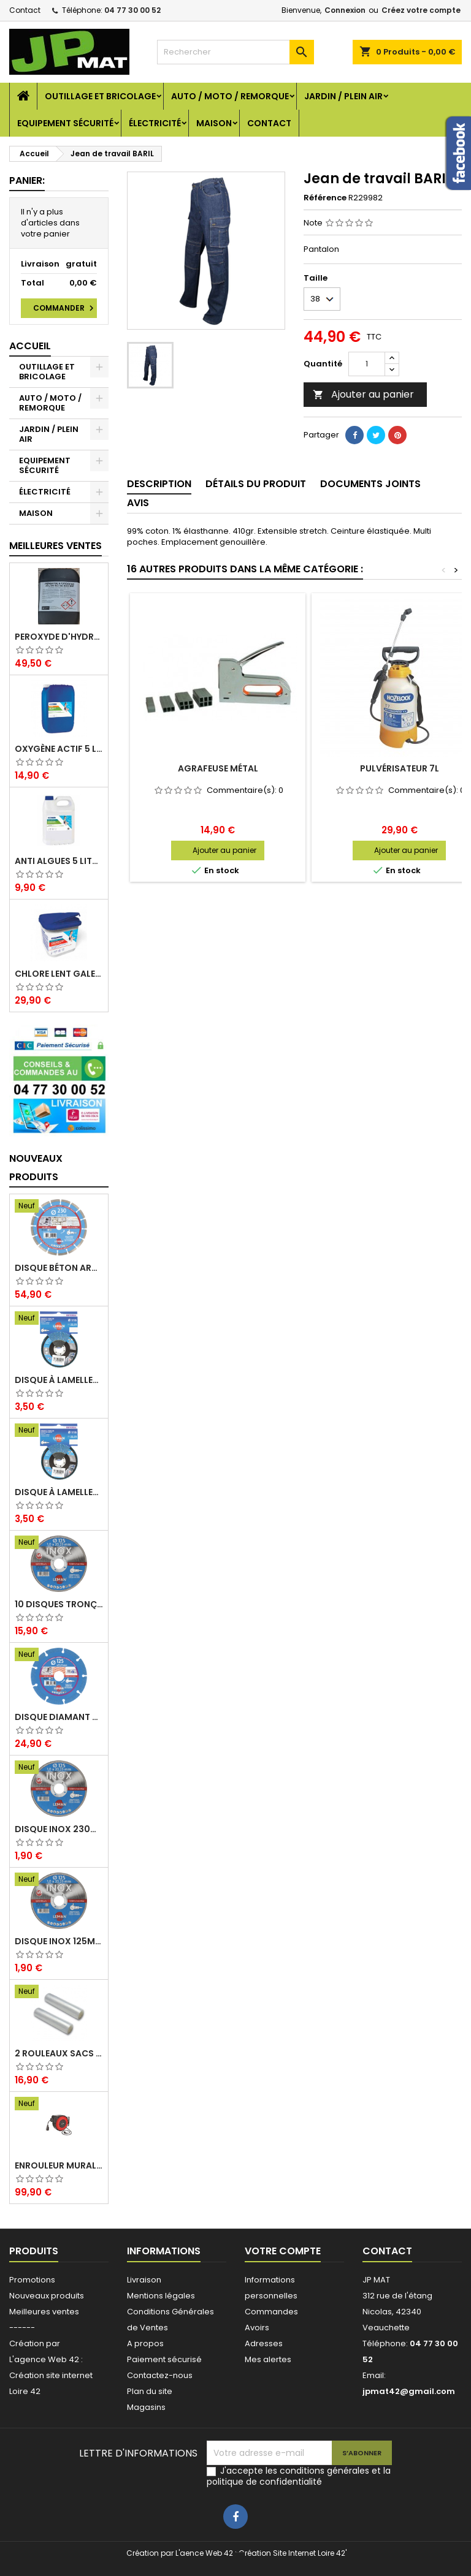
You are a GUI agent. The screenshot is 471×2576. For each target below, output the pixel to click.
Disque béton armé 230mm (59, 1268)
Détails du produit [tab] (255, 484)
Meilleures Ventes (55, 546)
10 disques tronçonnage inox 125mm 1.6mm (59, 1604)
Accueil (30, 346)
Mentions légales (161, 2295)
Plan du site (149, 2391)
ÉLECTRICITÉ (155, 123)
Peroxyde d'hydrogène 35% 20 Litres (59, 637)
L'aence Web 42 (204, 2553)
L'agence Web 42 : (46, 2359)
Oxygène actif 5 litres (59, 749)
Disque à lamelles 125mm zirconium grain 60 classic (59, 1492)
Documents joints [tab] (370, 484)
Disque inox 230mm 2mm (59, 1829)
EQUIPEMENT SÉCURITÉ (65, 123)
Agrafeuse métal (218, 768)
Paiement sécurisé (164, 2359)
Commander (65, 308)
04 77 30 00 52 (132, 10)
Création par (34, 2343)
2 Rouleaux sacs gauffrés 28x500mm (59, 2053)
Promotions (32, 2280)
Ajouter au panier (363, 394)
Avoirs (257, 2327)
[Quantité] (366, 364)
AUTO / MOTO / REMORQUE (230, 96)
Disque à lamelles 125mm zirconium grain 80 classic (59, 1380)
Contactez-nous (160, 2375)
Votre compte (283, 2251)
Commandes (271, 2311)
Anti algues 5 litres (59, 861)
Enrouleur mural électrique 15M (59, 2165)
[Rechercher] (235, 52)
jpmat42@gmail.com (408, 2391)
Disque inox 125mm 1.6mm (59, 1941)
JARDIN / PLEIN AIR (343, 96)
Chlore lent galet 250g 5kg (59, 974)
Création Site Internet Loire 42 (292, 2553)
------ (22, 2327)
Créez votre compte (421, 10)
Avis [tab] (138, 503)
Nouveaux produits (36, 1167)
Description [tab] (159, 484)
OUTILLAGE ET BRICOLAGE (100, 96)
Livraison (144, 2280)
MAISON (214, 123)
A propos (145, 2343)
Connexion (345, 10)
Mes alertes (268, 2359)
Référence (325, 197)
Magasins (146, 2407)
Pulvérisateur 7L (399, 768)
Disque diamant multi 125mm (59, 1717)
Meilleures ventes (44, 2311)
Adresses (264, 2343)
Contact (24, 10)
